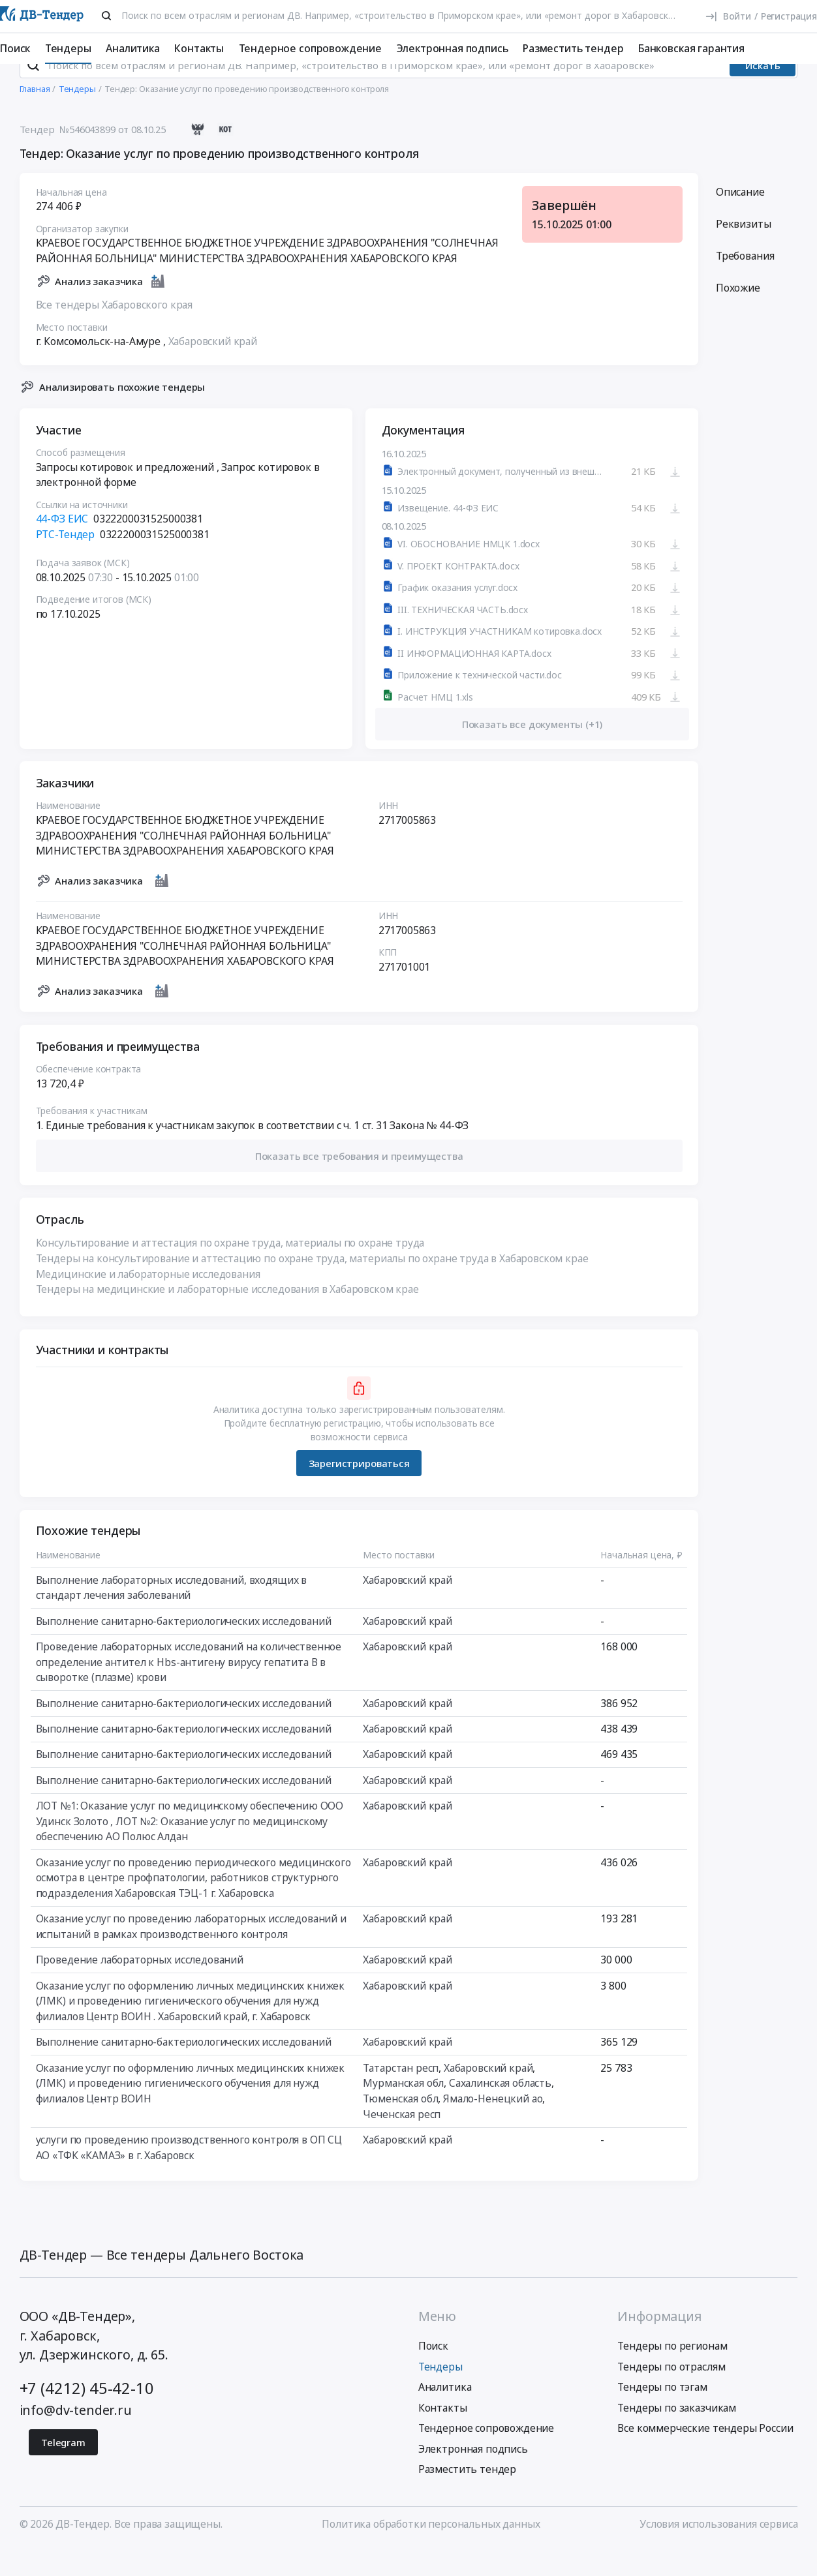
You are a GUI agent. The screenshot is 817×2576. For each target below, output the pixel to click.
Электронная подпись (452, 48)
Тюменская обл (400, 2126)
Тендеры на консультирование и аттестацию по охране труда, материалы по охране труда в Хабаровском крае (311, 1286)
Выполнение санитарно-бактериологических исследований (183, 1649)
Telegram (63, 2470)
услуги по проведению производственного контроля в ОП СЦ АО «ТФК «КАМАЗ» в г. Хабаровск (188, 2175)
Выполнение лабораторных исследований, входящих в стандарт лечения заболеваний (170, 1616)
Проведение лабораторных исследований (139, 1987)
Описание (739, 220)
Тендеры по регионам (672, 2374)
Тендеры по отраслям (671, 2394)
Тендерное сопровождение (310, 48)
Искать (762, 93)
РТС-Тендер (64, 562)
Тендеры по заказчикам (676, 2436)
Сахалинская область (499, 2111)
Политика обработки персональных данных (431, 2552)
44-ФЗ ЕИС (61, 546)
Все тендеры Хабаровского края (113, 333)
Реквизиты (743, 252)
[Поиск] (107, 15)
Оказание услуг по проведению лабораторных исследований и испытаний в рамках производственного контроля (190, 1954)
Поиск (15, 48)
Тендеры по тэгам (662, 2415)
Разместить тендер (573, 48)
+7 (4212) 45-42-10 (87, 2416)
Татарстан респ (401, 2096)
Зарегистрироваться (358, 1491)
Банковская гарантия (691, 48)
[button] (358, 1184)
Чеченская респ (401, 2142)
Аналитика (133, 48)
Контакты (199, 48)
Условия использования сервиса (718, 2552)
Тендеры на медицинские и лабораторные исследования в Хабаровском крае (226, 1317)
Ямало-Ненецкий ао (492, 2126)
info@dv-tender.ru (76, 2438)
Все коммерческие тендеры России (705, 2456)
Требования (744, 284)
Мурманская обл (403, 2111)
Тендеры (68, 48)
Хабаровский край (212, 369)
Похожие (737, 316)
